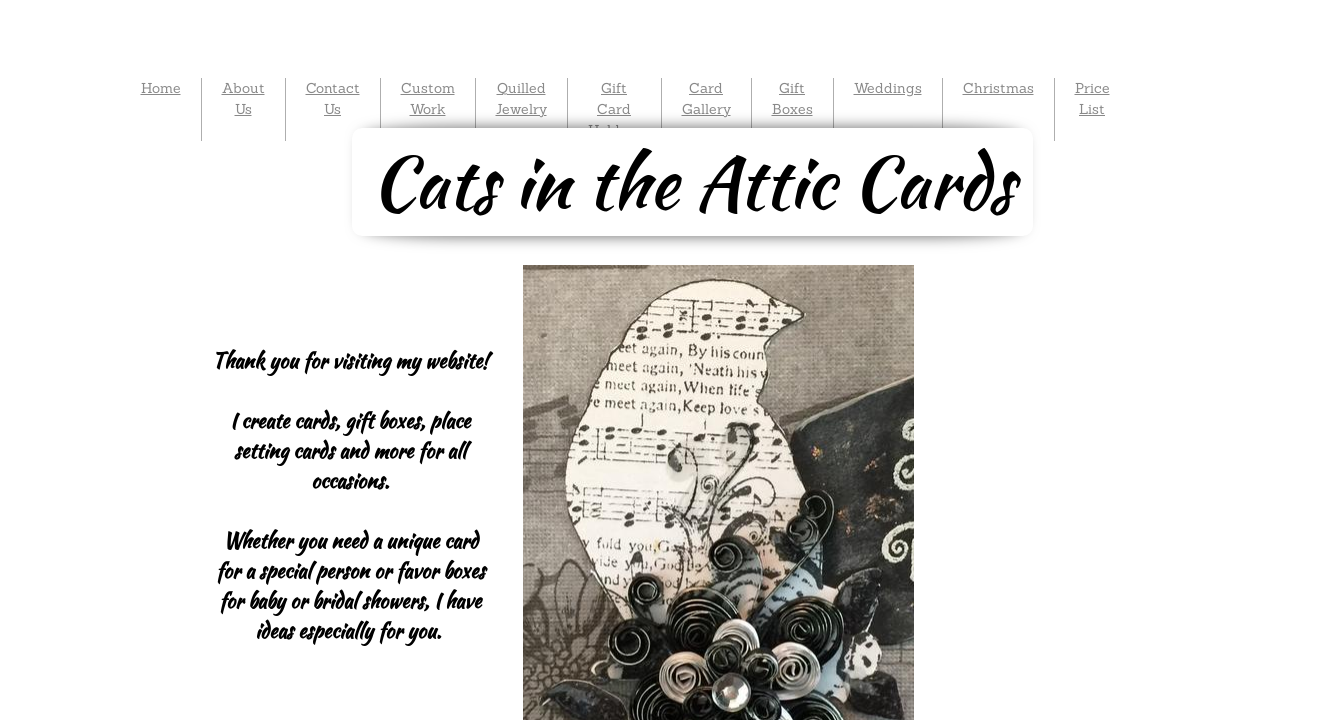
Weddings (888, 88)
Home (161, 88)
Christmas (998, 88)
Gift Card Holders (614, 109)
